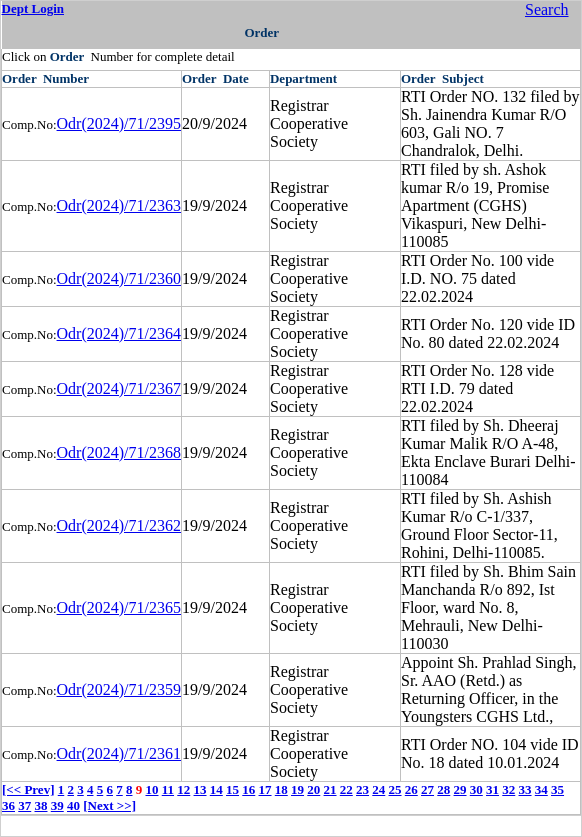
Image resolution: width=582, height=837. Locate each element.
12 (183, 789)
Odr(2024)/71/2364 (119, 333)
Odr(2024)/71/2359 (119, 689)
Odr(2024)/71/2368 (119, 452)
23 (362, 789)
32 (508, 789)
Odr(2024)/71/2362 (119, 525)
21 (330, 789)
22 (346, 789)
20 (313, 789)
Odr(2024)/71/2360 (119, 278)
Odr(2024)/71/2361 (119, 753)
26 (411, 789)
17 (265, 789)
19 (297, 789)
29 (460, 789)
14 (216, 789)
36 (8, 805)
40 (73, 805)
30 (476, 789)
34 (541, 789)
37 (24, 805)
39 (57, 805)
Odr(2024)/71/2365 (119, 607)
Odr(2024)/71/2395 (119, 123)
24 (378, 789)
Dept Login (33, 8)
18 (281, 789)
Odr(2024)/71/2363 (119, 205)
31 (492, 789)
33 (525, 789)
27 (427, 789)
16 (248, 789)
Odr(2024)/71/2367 (119, 388)
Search (547, 9)
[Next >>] (109, 805)
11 (168, 789)
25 (395, 789)
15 (232, 789)
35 (557, 789)
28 (443, 789)
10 (151, 789)
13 (200, 789)
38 (41, 805)
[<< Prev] (28, 789)
